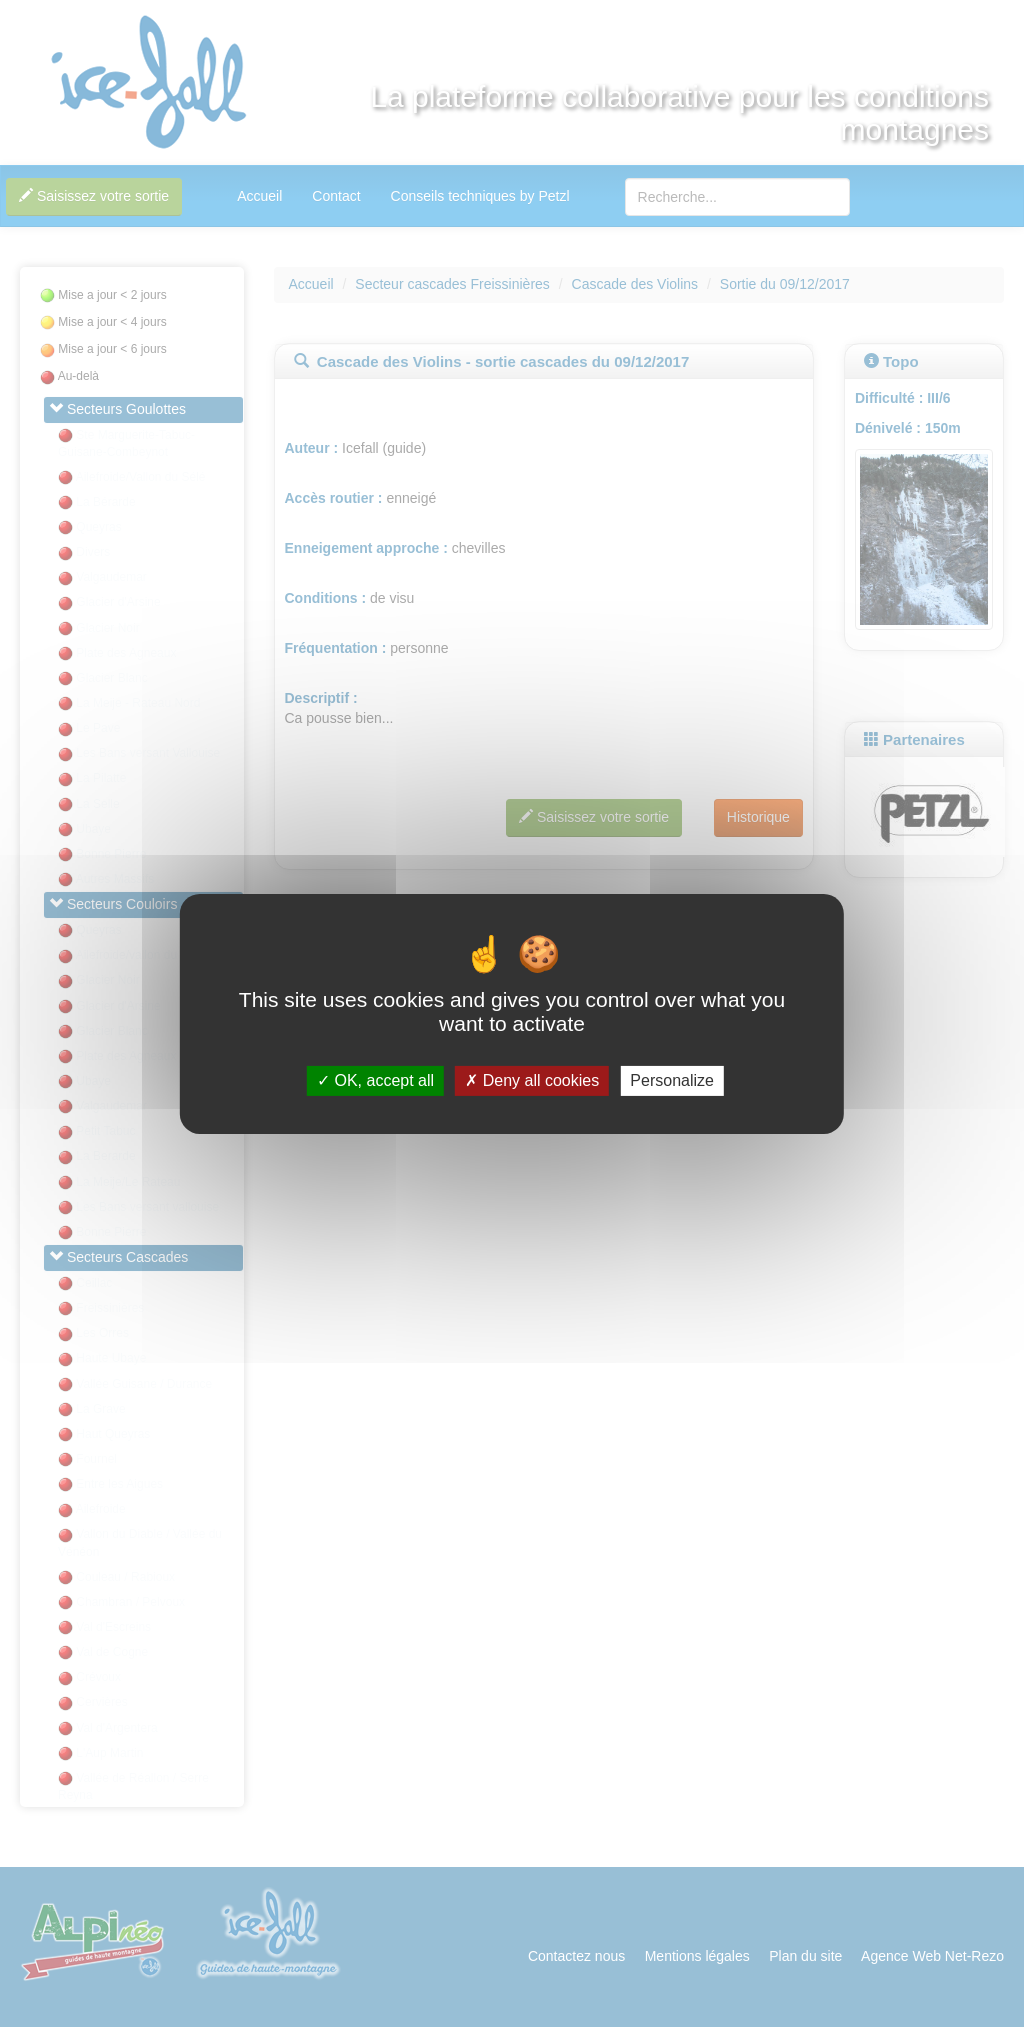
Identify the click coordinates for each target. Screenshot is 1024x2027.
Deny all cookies (532, 1080)
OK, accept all (375, 1080)
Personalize (672, 1080)
